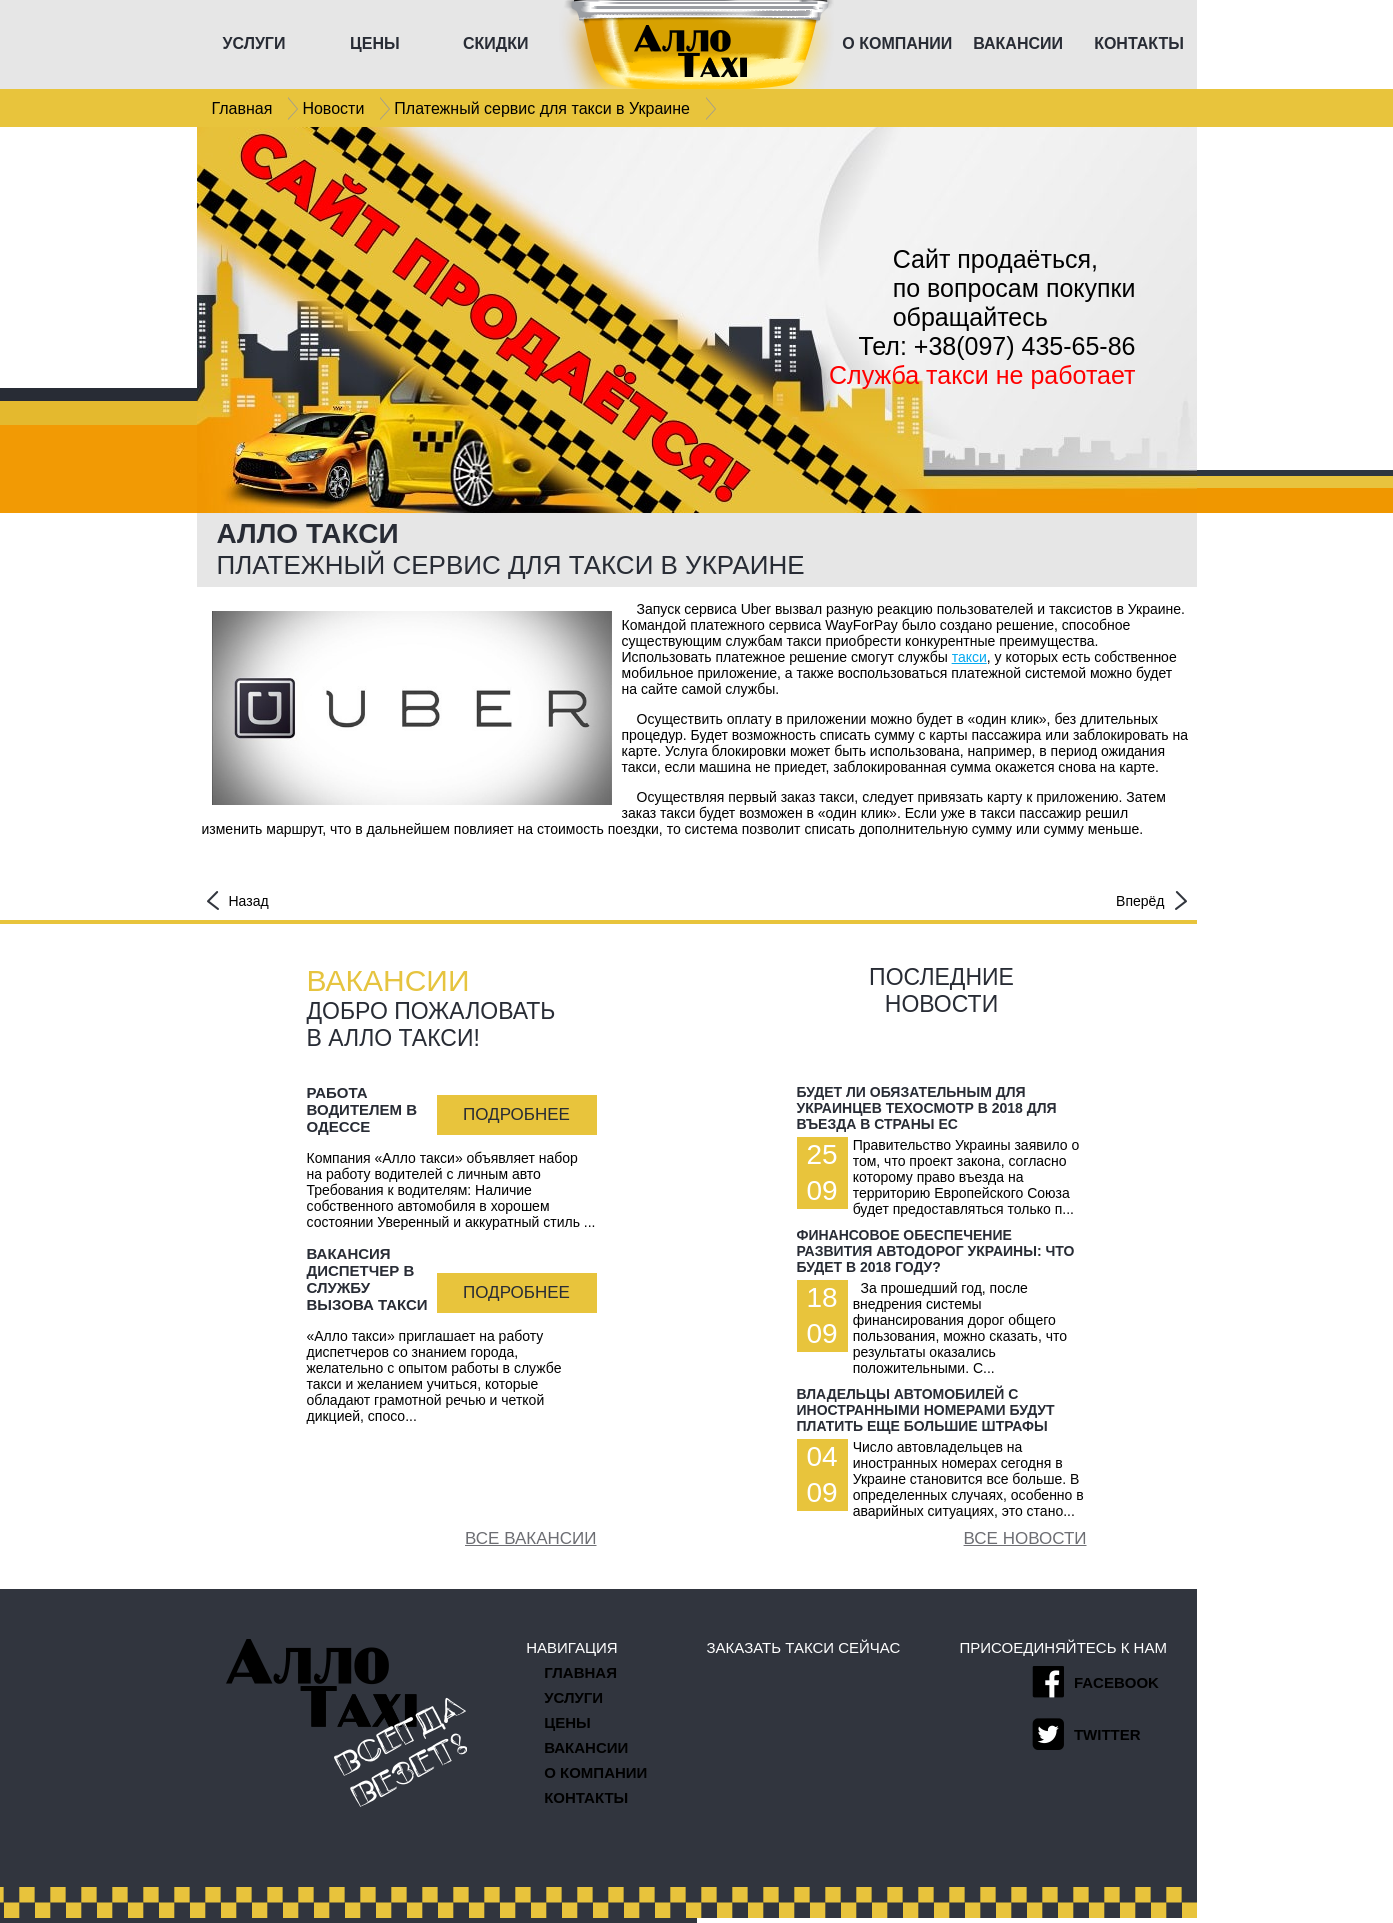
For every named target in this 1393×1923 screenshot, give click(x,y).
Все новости (1025, 1538)
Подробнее (516, 1114)
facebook (1095, 1682)
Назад (238, 900)
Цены (567, 1722)
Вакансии (586, 1747)
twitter (1086, 1734)
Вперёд (1151, 900)
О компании (595, 1772)
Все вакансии (530, 1538)
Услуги (573, 1697)
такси (969, 657)
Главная (580, 1672)
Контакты (586, 1797)
